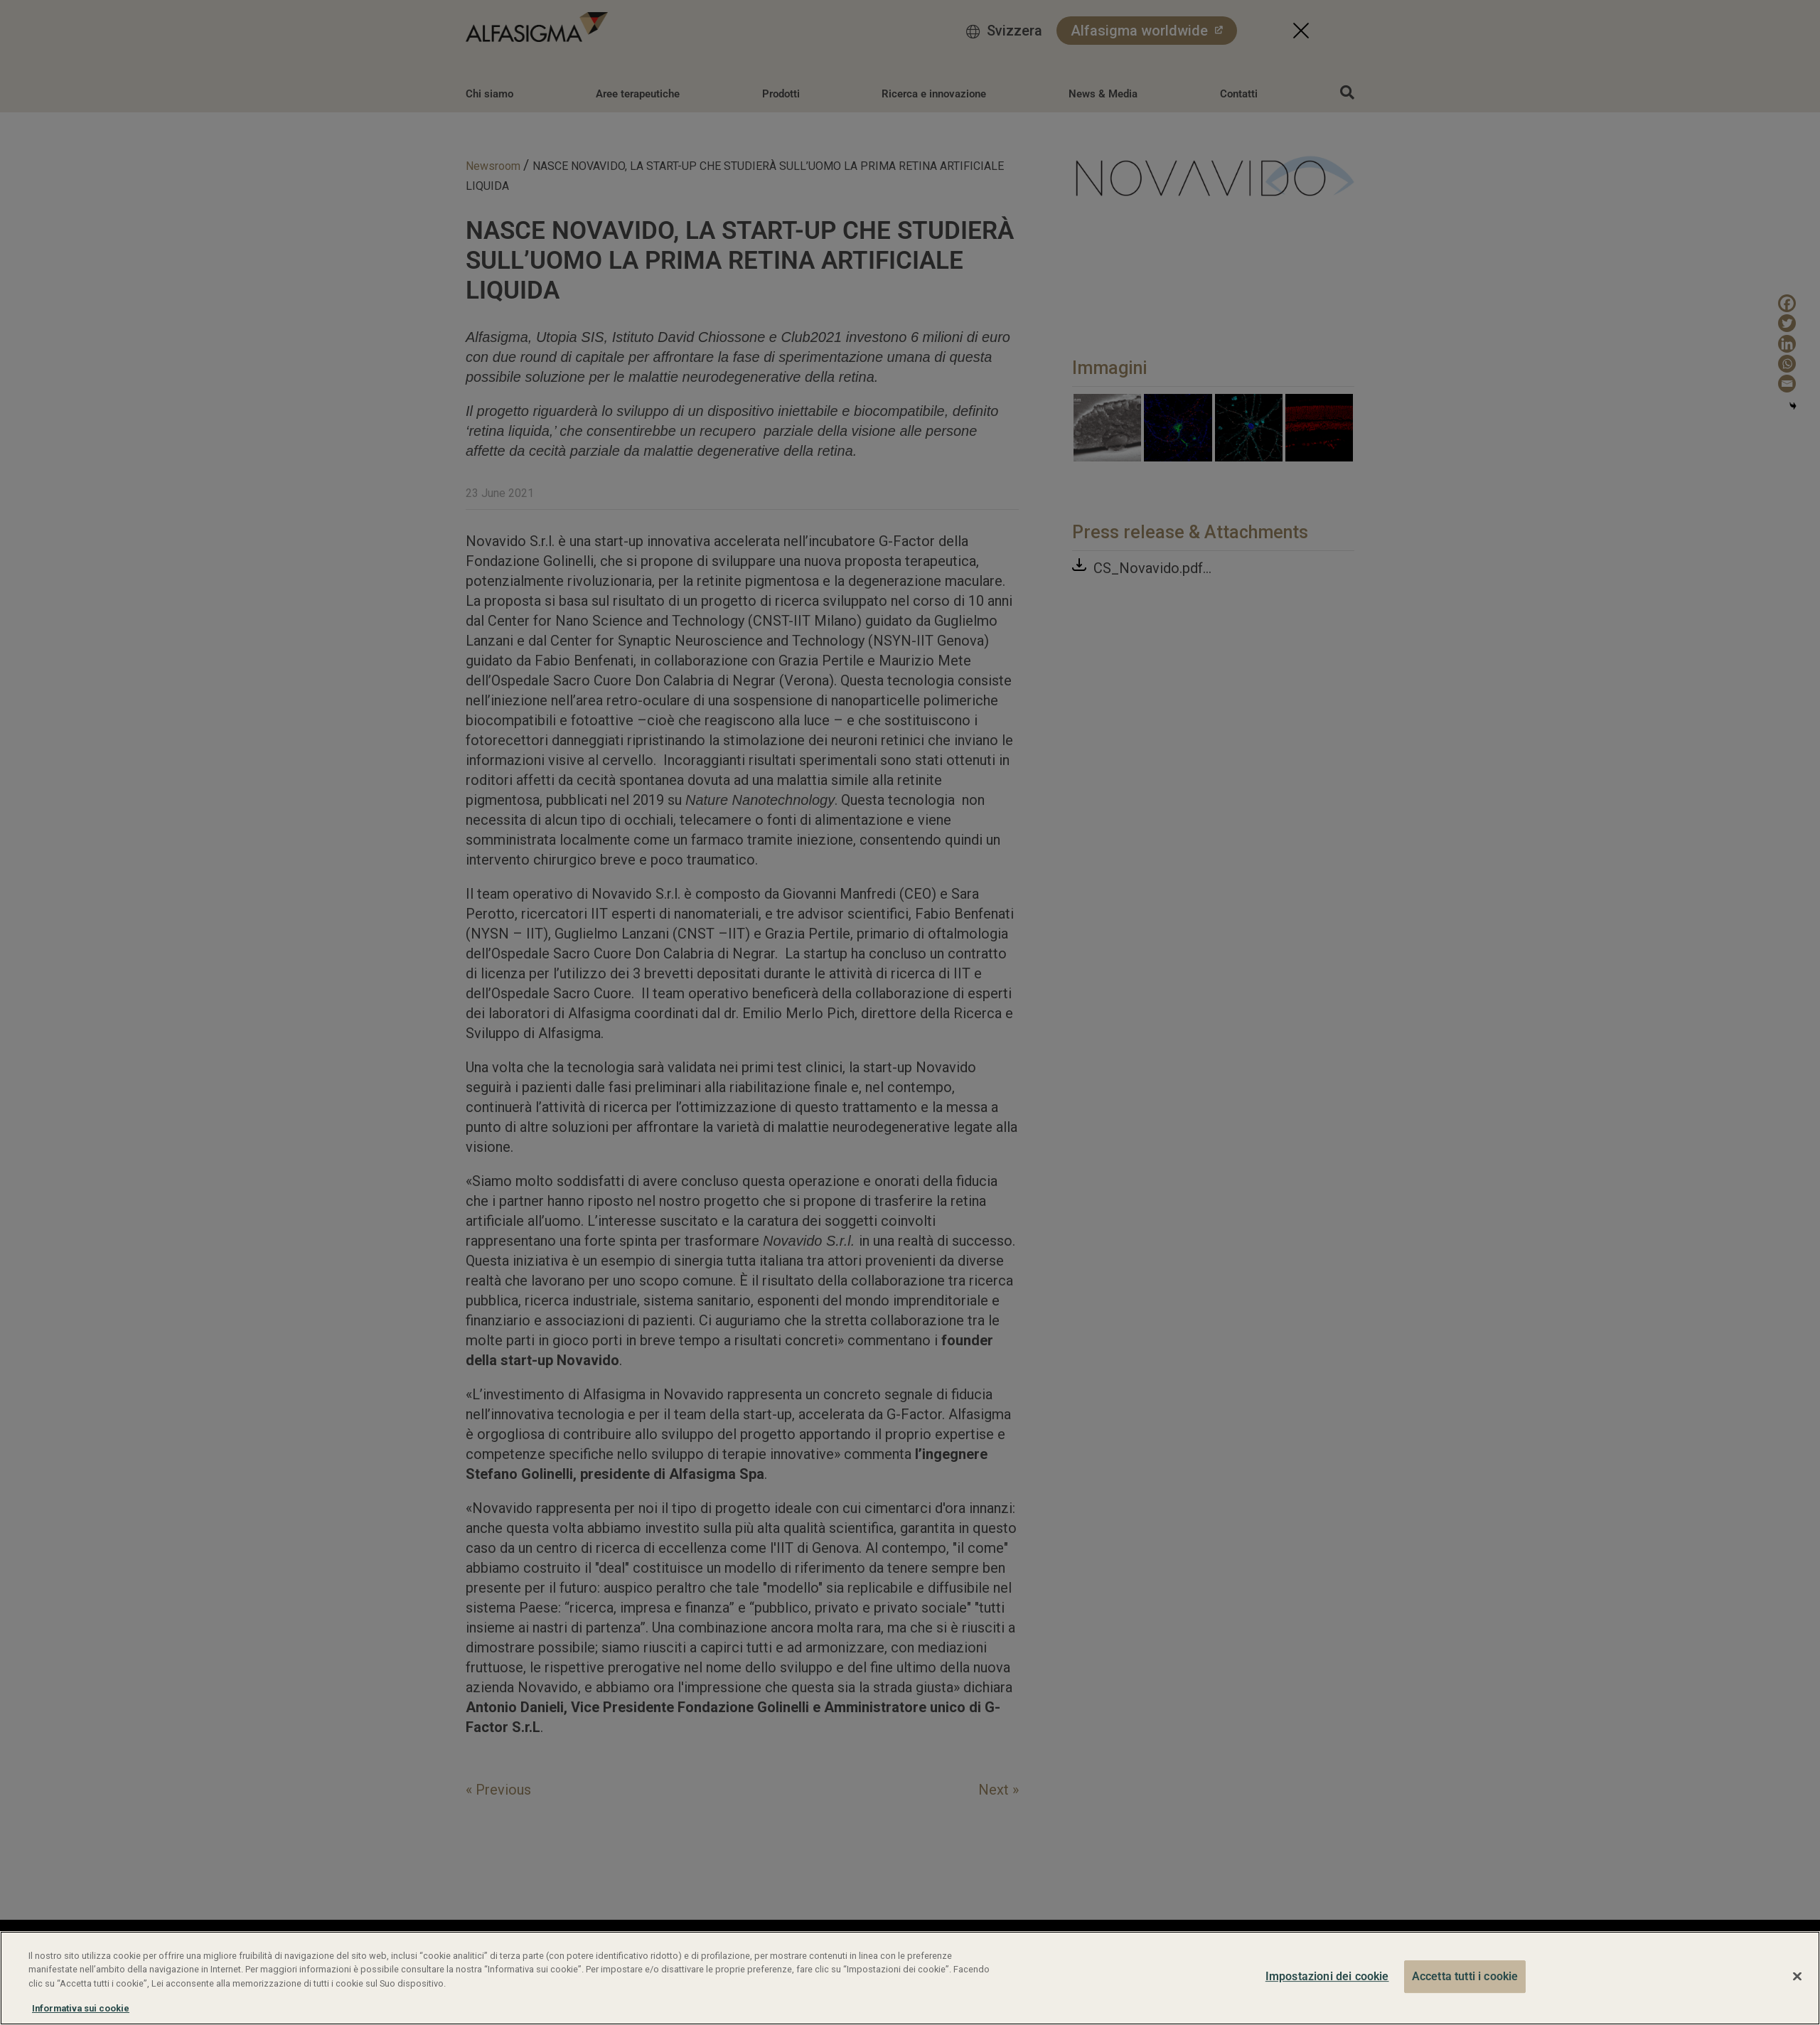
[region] (910, 1978)
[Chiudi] (1797, 1976)
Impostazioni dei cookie (1327, 1976)
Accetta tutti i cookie (1465, 1976)
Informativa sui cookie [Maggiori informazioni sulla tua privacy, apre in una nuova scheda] (80, 2008)
